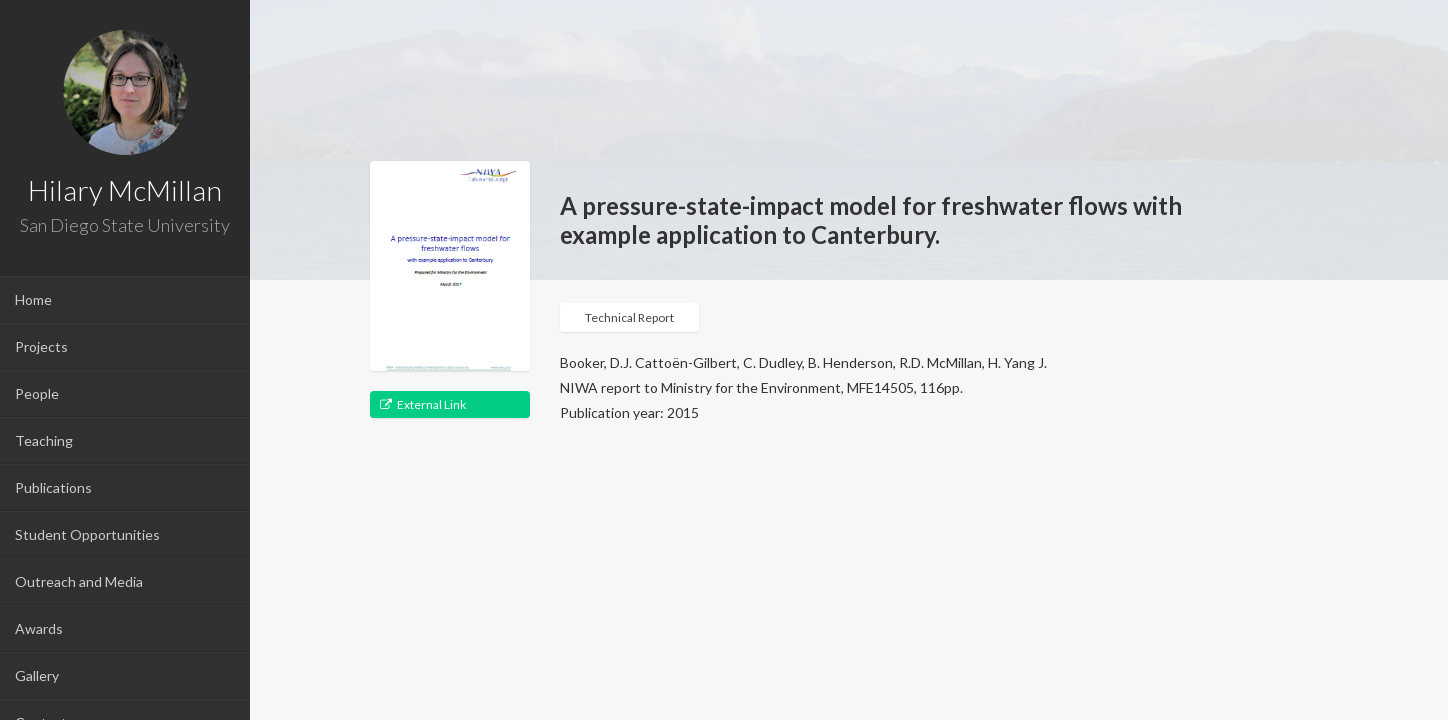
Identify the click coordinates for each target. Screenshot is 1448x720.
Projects (41, 346)
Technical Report (629, 317)
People (37, 393)
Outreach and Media (79, 581)
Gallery (37, 675)
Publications (53, 487)
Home (33, 299)
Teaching (44, 440)
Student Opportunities (87, 534)
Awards (39, 628)
